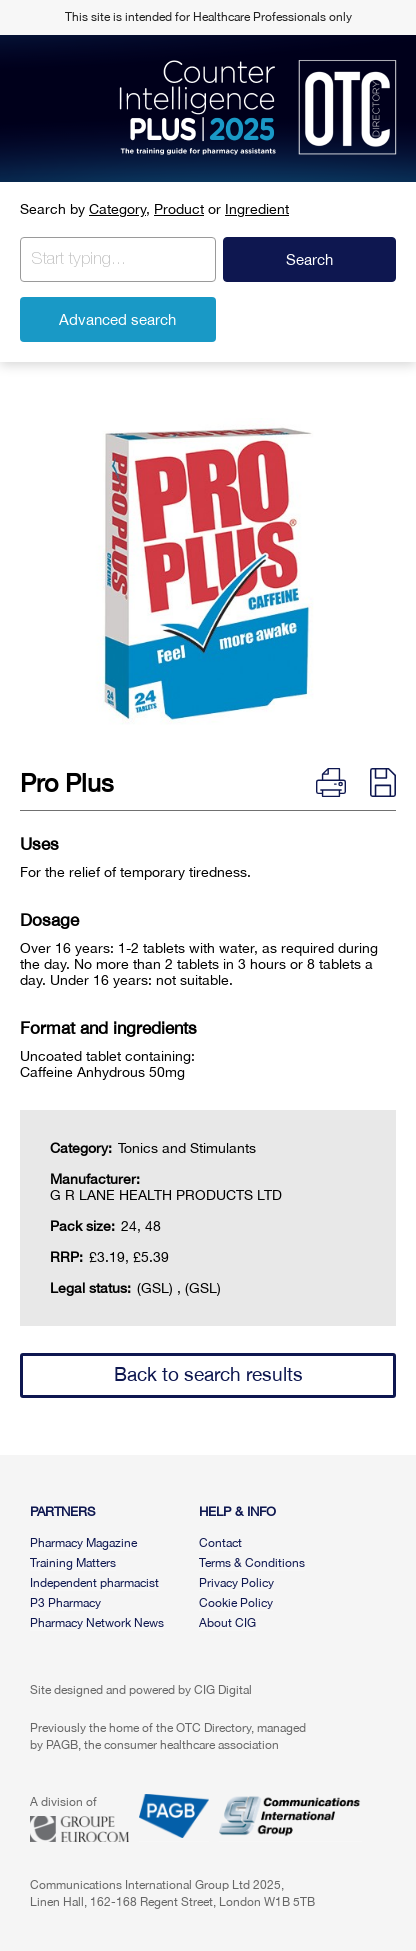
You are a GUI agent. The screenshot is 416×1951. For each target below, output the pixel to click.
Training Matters (73, 1563)
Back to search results (208, 1374)
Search (309, 259)
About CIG (227, 1623)
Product (179, 209)
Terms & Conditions (252, 1563)
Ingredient (257, 209)
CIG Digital (223, 1690)
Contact (220, 1543)
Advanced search (117, 319)
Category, (119, 209)
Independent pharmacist (94, 1583)
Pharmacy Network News (97, 1623)
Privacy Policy (236, 1583)
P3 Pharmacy (65, 1603)
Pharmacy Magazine (83, 1543)
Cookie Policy (236, 1603)
